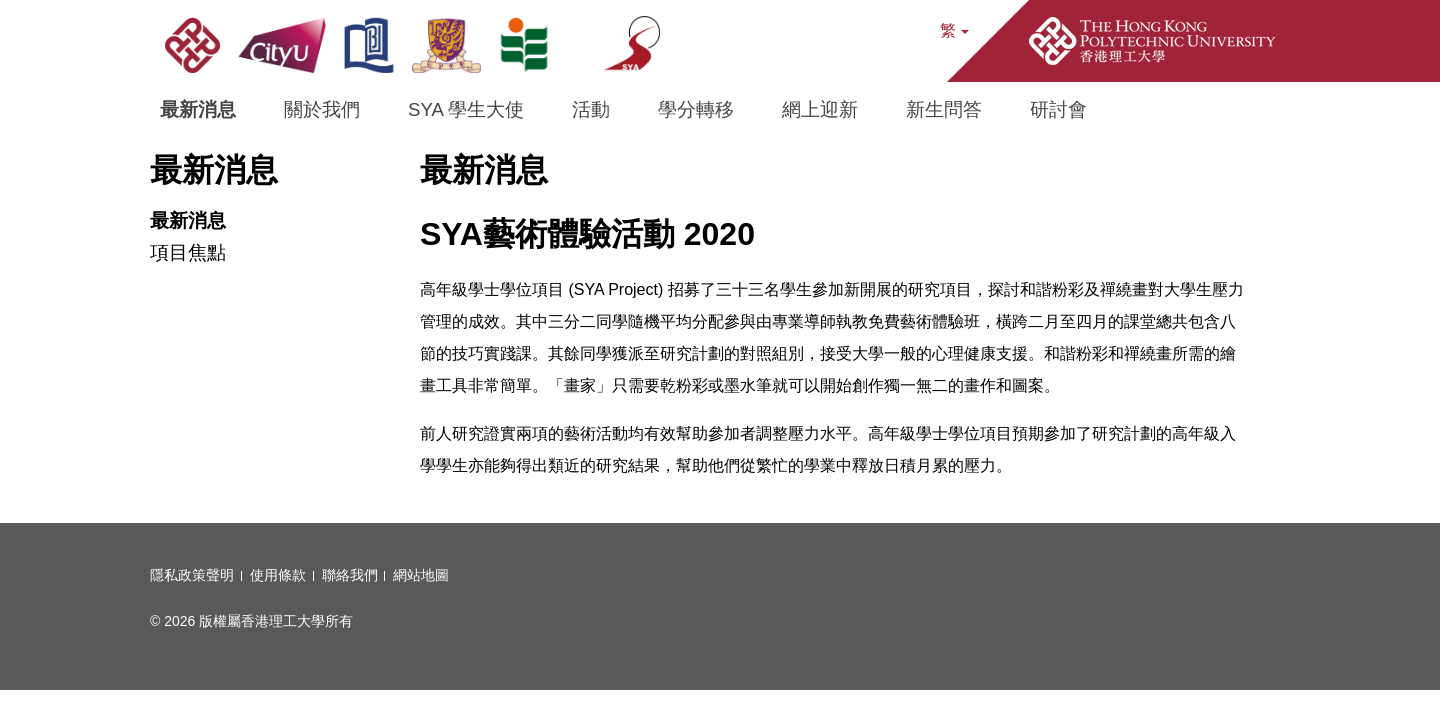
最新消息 (198, 109)
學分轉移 (696, 109)
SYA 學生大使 (466, 109)
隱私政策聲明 (192, 575)
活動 (591, 109)
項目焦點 (188, 252)
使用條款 (278, 575)
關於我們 (322, 109)
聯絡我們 (350, 575)
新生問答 (944, 109)
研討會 (1058, 109)
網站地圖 (421, 575)
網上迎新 (820, 109)
